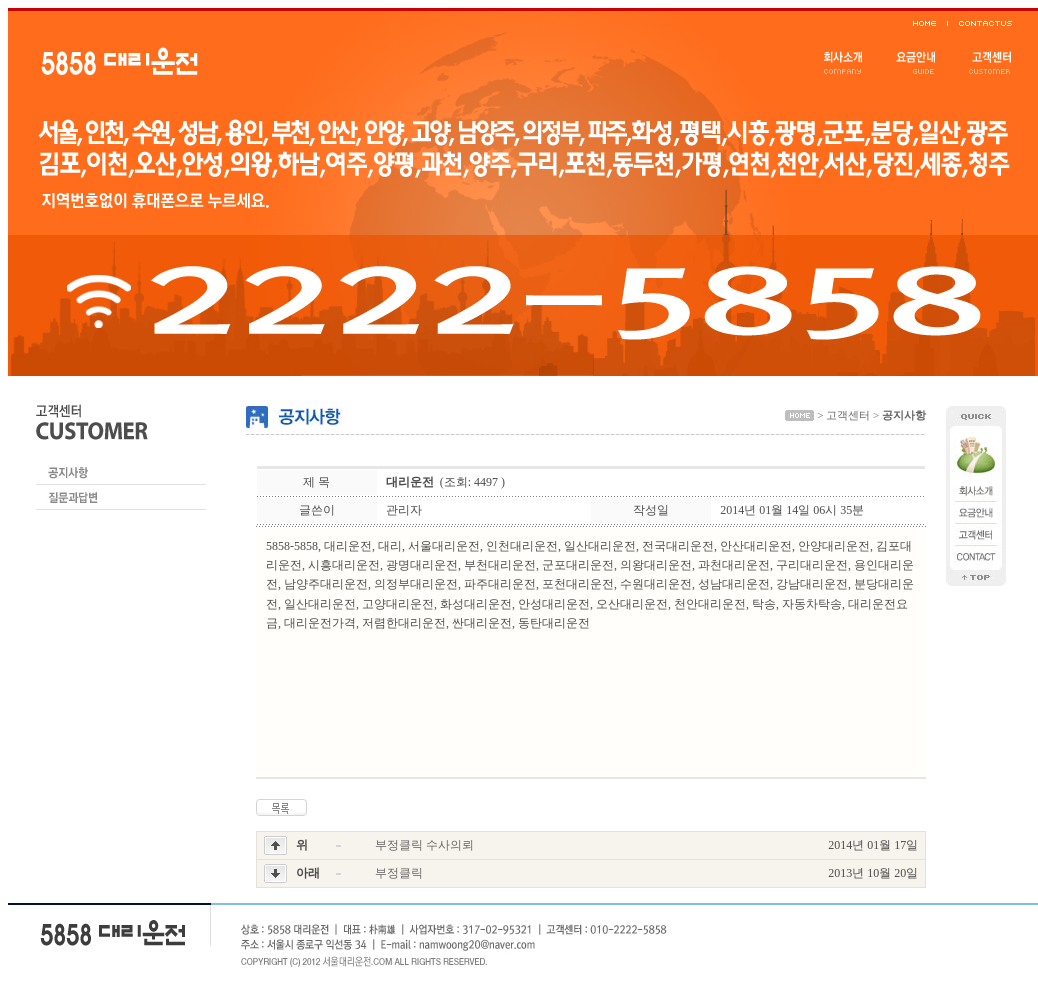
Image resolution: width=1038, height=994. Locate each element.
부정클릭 (399, 873)
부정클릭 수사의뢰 (424, 845)
